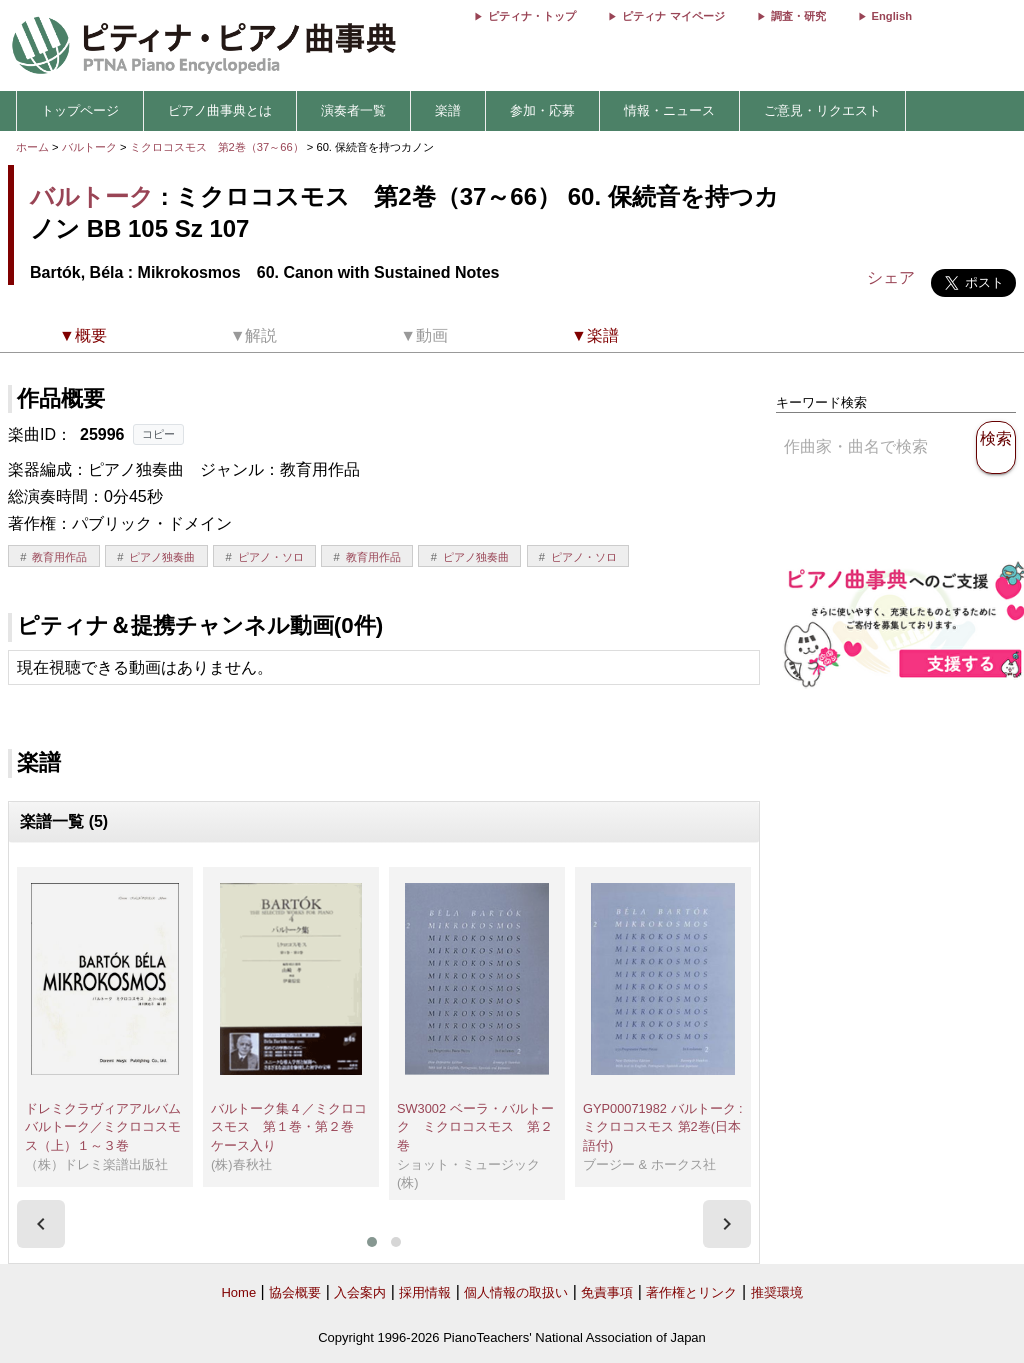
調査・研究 (798, 16)
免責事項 (607, 1292)
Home (238, 1292)
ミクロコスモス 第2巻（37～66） (218, 147)
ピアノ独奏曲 (162, 557)
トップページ (80, 110)
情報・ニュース (669, 110)
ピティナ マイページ (673, 16)
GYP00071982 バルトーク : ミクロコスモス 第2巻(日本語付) (663, 1127)
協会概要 (295, 1292)
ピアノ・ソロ (271, 557)
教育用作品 (59, 557)
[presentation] (41, 1224)
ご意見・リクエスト (822, 110)
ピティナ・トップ (532, 16)
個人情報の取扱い (516, 1292)
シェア (891, 277)
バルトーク (89, 147)
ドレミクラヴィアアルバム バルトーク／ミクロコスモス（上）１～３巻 (109, 1127)
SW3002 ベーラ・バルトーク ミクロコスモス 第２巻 (475, 1127)
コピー (158, 434)
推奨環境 (777, 1292)
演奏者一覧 (353, 110)
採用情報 (425, 1292)
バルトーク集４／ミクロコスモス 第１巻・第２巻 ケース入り (289, 1127)
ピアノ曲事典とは (220, 110)
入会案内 (360, 1292)
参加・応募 (542, 110)
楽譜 (448, 110)
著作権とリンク (691, 1292)
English (892, 16)
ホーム (32, 147)
